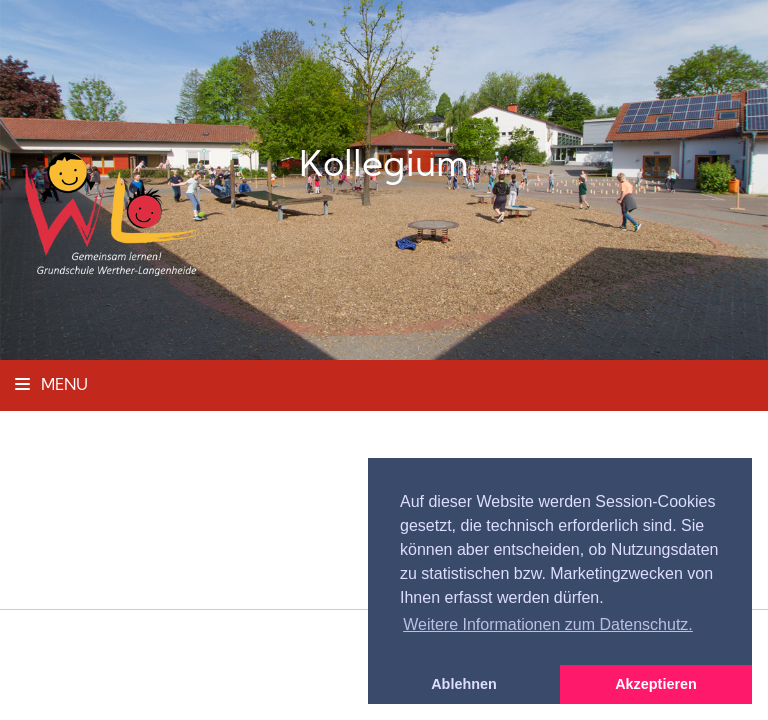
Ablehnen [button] (464, 684)
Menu (51, 386)
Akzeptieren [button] (656, 684)
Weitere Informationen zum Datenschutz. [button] (548, 624)
